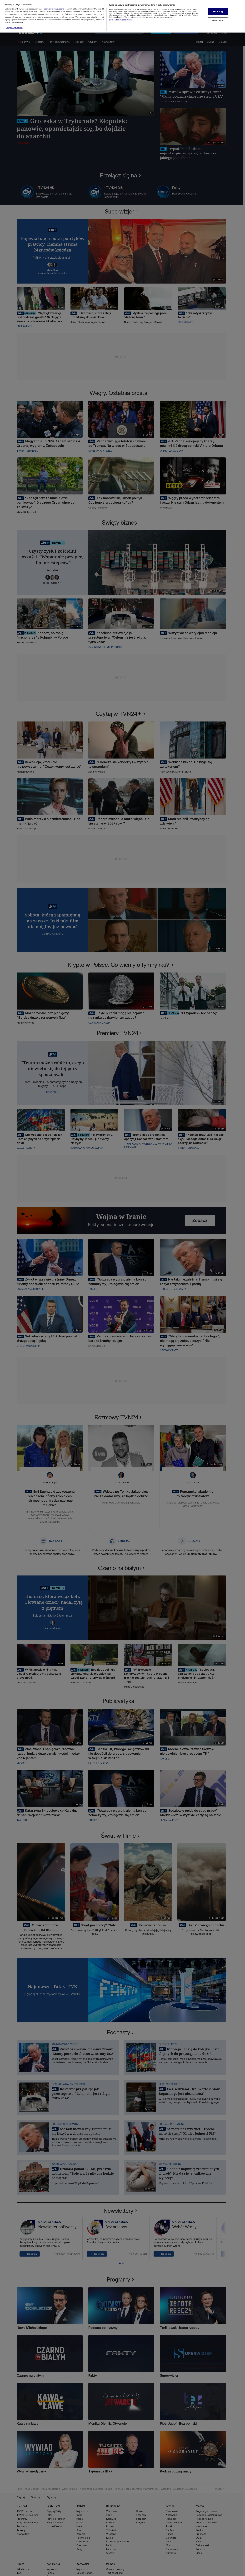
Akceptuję (218, 11)
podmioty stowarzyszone (54, 9)
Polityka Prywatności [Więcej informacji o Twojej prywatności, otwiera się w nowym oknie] (14, 28)
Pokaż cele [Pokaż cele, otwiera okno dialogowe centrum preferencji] (217, 20)
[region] (122, 16)
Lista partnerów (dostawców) (121, 20)
